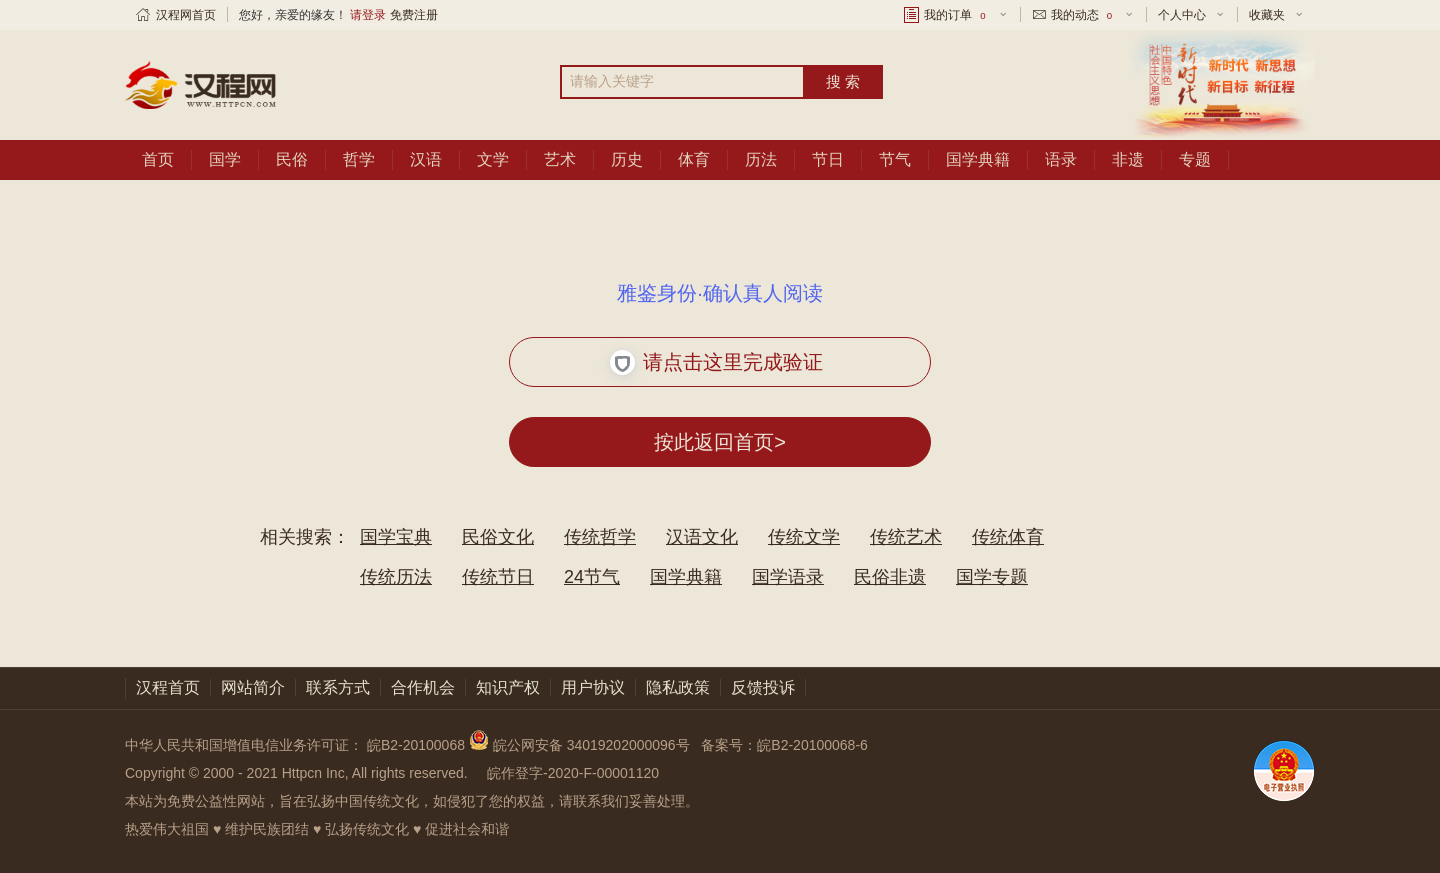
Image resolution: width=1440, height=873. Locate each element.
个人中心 (1182, 15)
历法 (761, 159)
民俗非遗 (890, 577)
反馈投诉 (763, 687)
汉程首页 (168, 687)
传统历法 (396, 577)
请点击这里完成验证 (716, 362)
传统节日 (498, 577)
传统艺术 (906, 537)
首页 (158, 159)
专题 (1195, 159)
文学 (493, 159)
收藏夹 (1267, 15)
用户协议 (593, 687)
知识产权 (508, 687)
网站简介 (253, 687)
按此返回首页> (720, 442)
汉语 (426, 159)
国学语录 (788, 577)
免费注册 (414, 15)
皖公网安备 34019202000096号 (581, 745)
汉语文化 (702, 537)
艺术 (560, 159)
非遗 (1128, 159)
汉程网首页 (186, 15)
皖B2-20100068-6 (812, 745)
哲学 (359, 159)
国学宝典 (396, 537)
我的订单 (956, 15)
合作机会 (423, 687)
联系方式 (338, 687)
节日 (828, 159)
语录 (1061, 159)
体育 (694, 159)
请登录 (368, 15)
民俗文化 (498, 537)
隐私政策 (678, 687)
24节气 (592, 577)
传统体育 (1008, 537)
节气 (895, 159)
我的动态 (1083, 15)
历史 (627, 159)
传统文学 (804, 537)
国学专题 (992, 577)
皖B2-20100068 (416, 745)
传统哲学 (600, 537)
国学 (225, 159)
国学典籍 (978, 159)
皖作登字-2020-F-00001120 (573, 773)
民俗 (292, 159)
